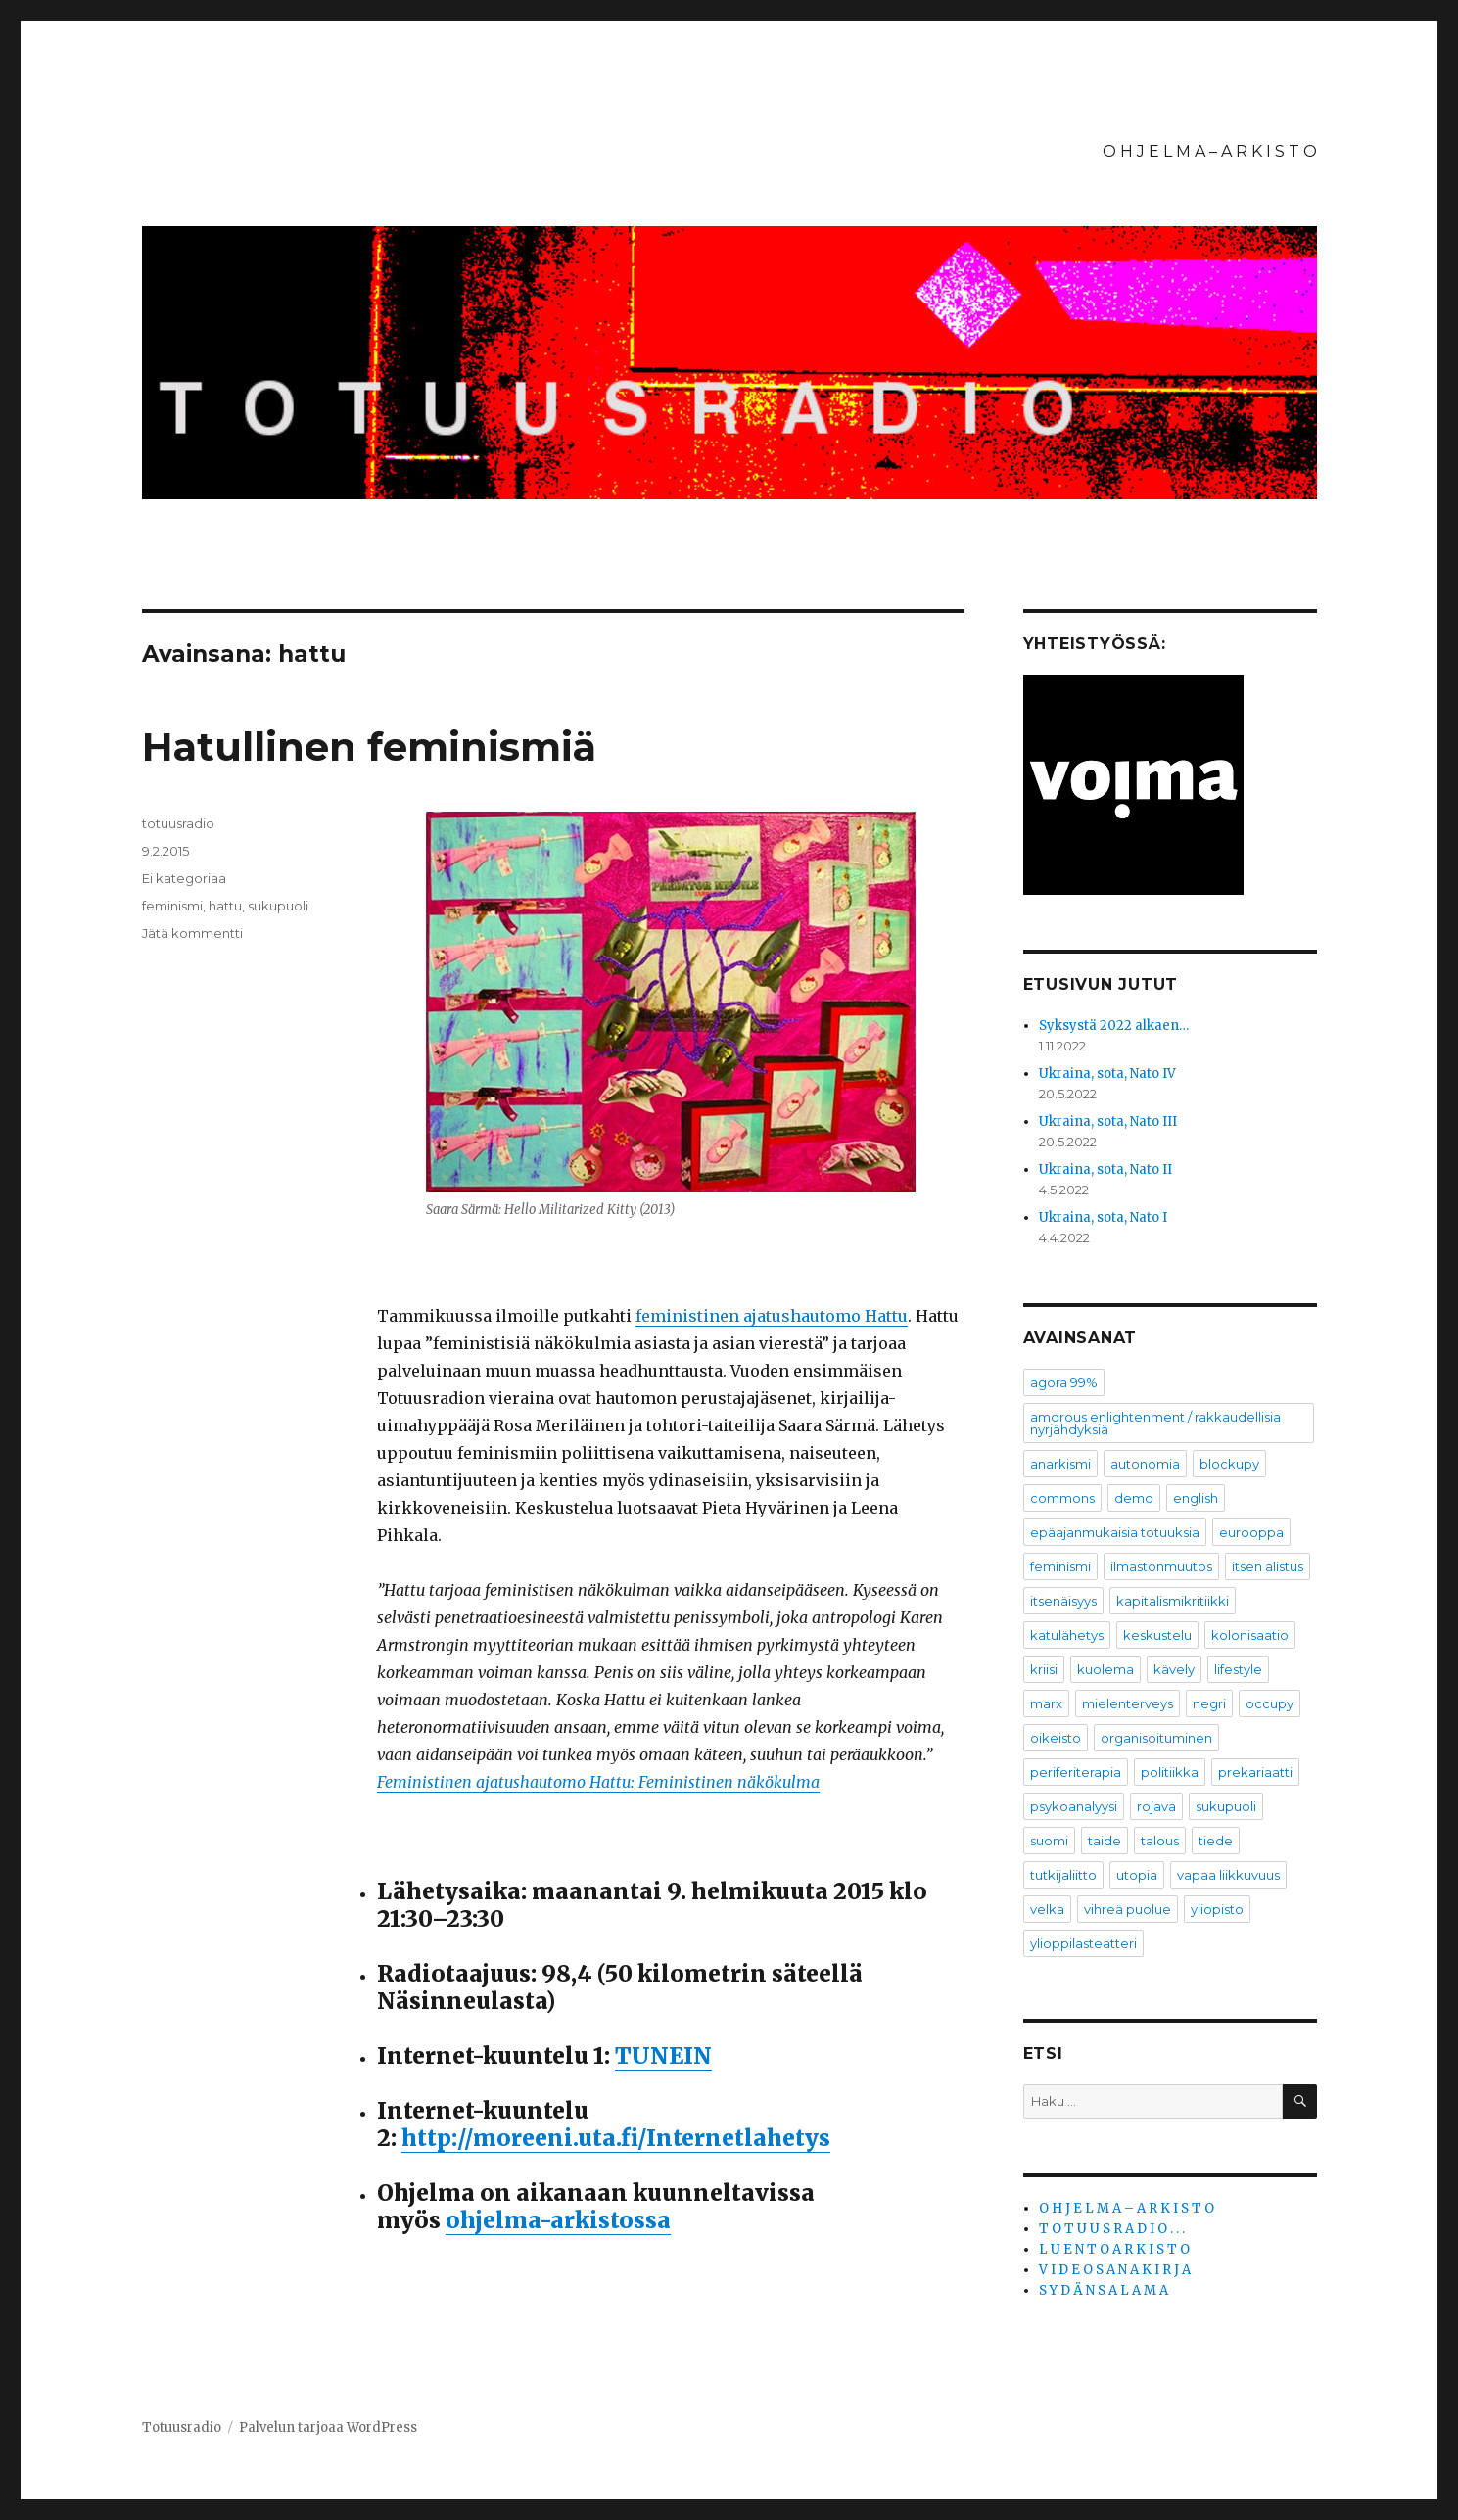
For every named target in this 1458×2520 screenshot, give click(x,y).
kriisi (1044, 1669)
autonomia (1145, 1463)
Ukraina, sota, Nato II (1105, 1169)
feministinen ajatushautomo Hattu (771, 1316)
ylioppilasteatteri (1083, 1943)
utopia (1136, 1875)
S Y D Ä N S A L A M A (1103, 2290)
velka (1047, 1909)
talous (1160, 1840)
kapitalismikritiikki (1172, 1601)
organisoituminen (1156, 1738)
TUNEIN (663, 2055)
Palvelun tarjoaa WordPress (328, 2427)
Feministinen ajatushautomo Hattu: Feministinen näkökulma (598, 1782)
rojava (1156, 1806)
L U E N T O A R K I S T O (1114, 2249)
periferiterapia (1075, 1772)
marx (1046, 1703)
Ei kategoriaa (184, 878)
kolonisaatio (1250, 1635)
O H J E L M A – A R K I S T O (1210, 151)
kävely (1174, 1669)
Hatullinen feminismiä (369, 746)
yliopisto (1217, 1909)
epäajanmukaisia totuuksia (1114, 1532)
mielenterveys (1127, 1703)
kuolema (1105, 1669)
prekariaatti (1255, 1772)
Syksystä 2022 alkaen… (1114, 1025)
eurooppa (1251, 1532)
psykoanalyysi (1073, 1806)
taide (1104, 1840)
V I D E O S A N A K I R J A (1115, 2270)
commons (1062, 1498)
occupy (1269, 1703)
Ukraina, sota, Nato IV (1107, 1073)
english (1195, 1498)
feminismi (172, 905)
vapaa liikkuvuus (1228, 1875)
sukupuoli (278, 905)
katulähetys (1067, 1635)
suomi (1049, 1840)
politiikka (1170, 1772)
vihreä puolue (1127, 1909)
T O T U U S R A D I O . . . (1112, 2228)
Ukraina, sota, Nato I (1103, 1217)
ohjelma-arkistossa (558, 2220)
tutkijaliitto (1063, 1875)
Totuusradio (181, 2427)
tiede (1216, 1840)
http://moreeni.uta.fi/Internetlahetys (615, 2137)
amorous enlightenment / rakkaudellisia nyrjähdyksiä (1155, 1423)
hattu (225, 905)
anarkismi (1060, 1463)
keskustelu (1157, 1635)
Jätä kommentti (192, 933)
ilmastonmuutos (1161, 1566)
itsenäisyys (1063, 1601)
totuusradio (178, 823)
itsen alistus (1267, 1566)
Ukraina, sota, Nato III (1108, 1121)
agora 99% (1064, 1382)
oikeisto (1055, 1738)
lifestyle (1238, 1669)
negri (1209, 1703)
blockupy (1229, 1463)
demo (1133, 1498)
